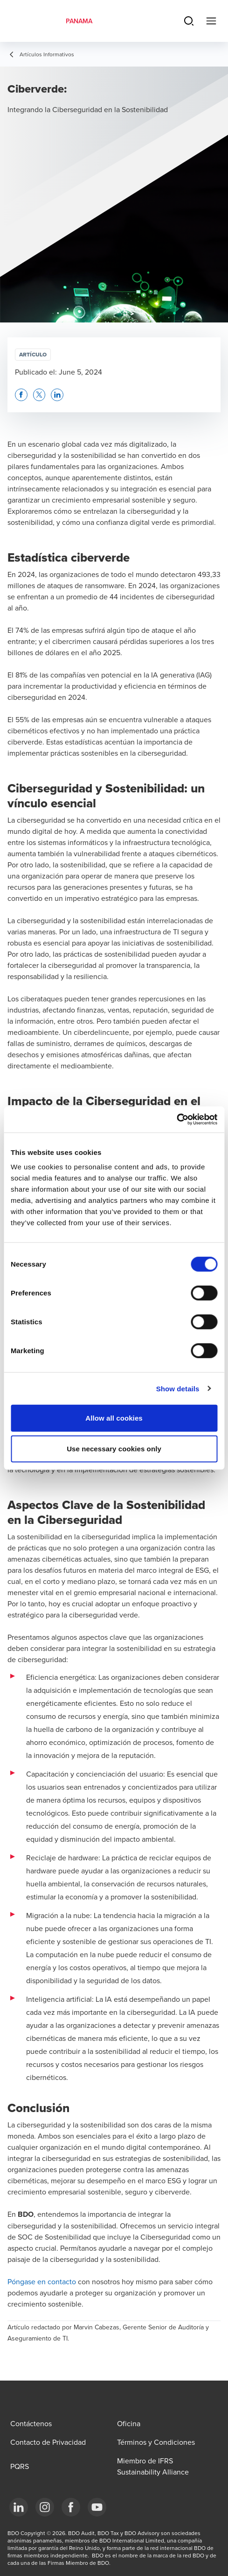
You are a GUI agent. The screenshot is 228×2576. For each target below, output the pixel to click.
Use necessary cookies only (114, 1448)
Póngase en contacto (41, 2281)
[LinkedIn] (18, 2507)
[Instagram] (45, 2507)
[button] (21, 395)
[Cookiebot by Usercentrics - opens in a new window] (176, 1120)
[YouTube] (97, 2507)
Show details (178, 1388)
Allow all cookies (114, 1418)
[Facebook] (71, 2507)
